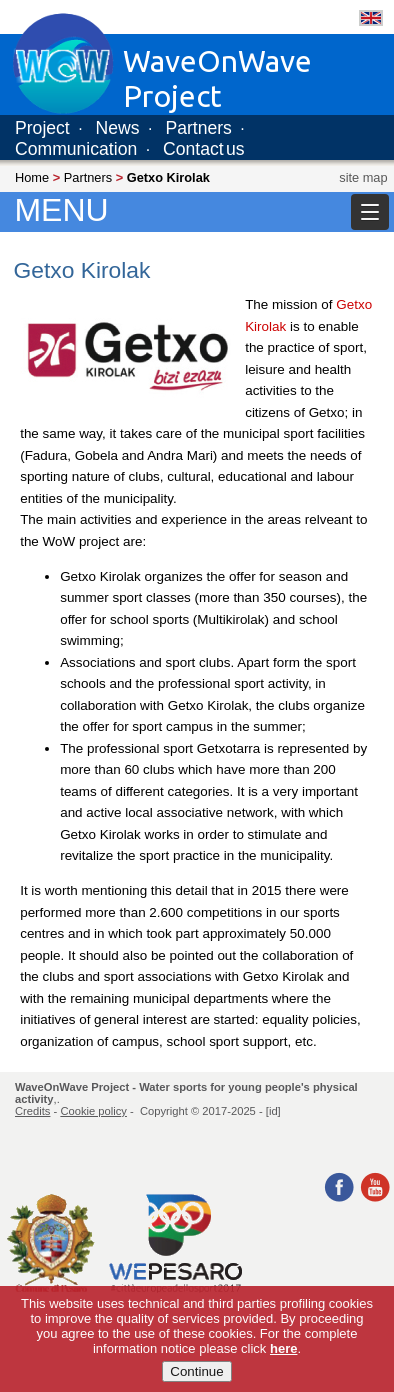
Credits (32, 1111)
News (118, 128)
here (283, 1348)
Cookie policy (93, 1111)
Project (42, 128)
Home (32, 177)
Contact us (204, 149)
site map (363, 177)
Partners (198, 128)
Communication (76, 149)
